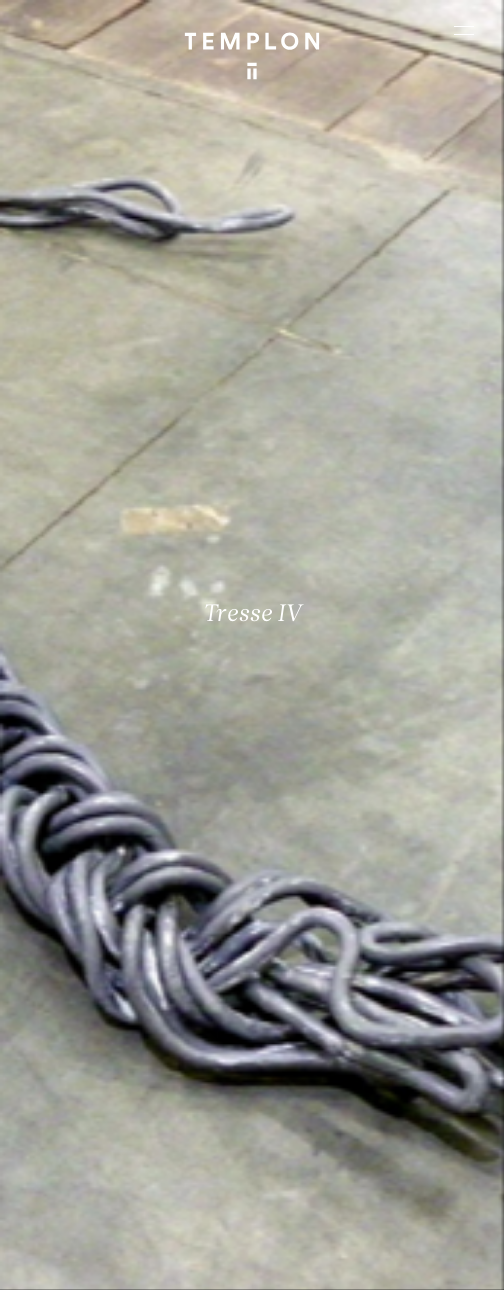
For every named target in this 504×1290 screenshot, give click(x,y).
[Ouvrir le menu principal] (464, 30)
